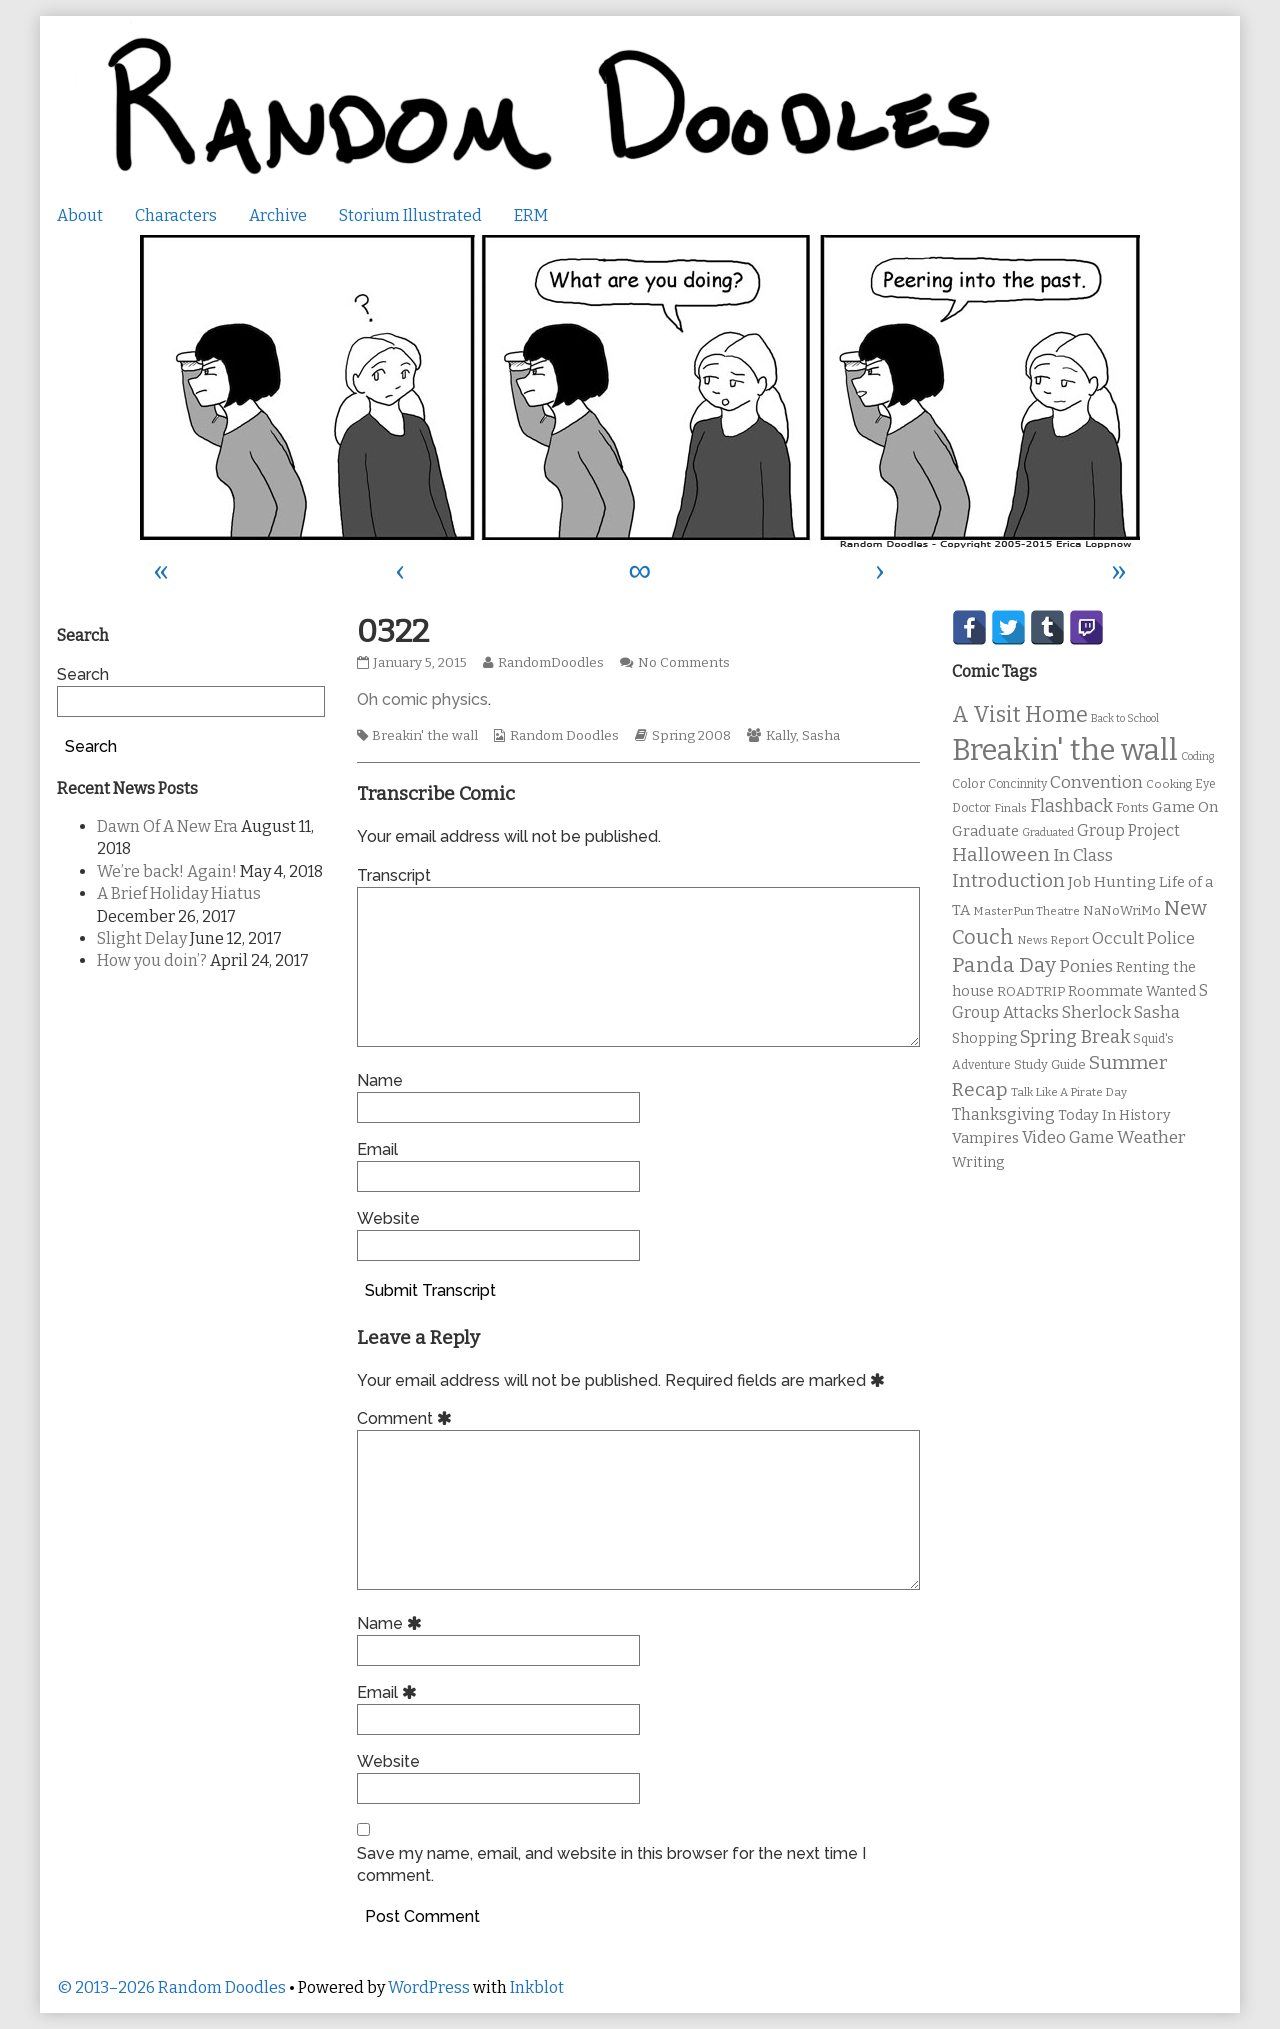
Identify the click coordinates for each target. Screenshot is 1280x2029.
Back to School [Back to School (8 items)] (1125, 718)
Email (377, 1149)
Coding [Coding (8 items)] (1197, 756)
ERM (531, 215)
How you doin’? (152, 960)
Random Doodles (564, 736)
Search (83, 674)
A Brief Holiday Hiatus (179, 893)
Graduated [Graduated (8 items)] (1048, 832)
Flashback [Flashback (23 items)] (1071, 806)
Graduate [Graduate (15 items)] (985, 831)
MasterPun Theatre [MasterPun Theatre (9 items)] (1026, 911)
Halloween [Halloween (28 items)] (1001, 854)
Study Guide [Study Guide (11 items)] (1050, 1064)
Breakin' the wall (425, 736)
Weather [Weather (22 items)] (1151, 1137)
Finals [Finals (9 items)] (1010, 808)
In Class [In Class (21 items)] (1083, 855)
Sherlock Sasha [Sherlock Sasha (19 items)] (1121, 1012)
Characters (176, 215)
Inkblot (537, 1987)
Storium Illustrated (410, 215)
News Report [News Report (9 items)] (1053, 940)
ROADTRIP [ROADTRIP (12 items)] (1031, 992)
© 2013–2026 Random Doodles (171, 1987)
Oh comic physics (422, 699)
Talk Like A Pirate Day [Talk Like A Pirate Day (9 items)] (1069, 1092)
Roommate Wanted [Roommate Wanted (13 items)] (1132, 991)
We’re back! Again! (167, 871)
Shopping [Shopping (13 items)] (984, 1038)
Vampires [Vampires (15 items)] (985, 1138)
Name (380, 1080)
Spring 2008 (691, 736)
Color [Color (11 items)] (968, 783)
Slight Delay (142, 938)
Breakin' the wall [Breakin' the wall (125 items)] (1065, 750)
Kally (781, 736)
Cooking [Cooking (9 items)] (1169, 784)
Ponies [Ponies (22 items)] (1086, 966)
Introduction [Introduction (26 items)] (1008, 881)
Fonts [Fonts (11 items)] (1132, 807)
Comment (407, 1418)
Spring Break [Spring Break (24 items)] (1075, 1037)
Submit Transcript (430, 1290)
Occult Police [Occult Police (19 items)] (1143, 938)
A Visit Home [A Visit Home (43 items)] (1020, 715)
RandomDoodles (550, 663)
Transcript (394, 875)
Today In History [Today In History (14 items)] (1114, 1115)
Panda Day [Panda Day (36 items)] (1004, 965)
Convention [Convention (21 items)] (1096, 782)
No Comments (684, 663)
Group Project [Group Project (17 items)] (1128, 830)
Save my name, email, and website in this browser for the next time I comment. (611, 1864)
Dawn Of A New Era (167, 826)
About (80, 215)
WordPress (429, 1987)
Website (388, 1218)
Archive (278, 215)
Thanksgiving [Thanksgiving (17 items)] (1003, 1114)
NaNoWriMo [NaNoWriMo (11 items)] (1122, 910)
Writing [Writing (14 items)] (978, 1162)
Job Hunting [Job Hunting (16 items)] (1112, 882)
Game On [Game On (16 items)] (1185, 807)
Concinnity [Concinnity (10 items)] (1017, 784)
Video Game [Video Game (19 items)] (1068, 1137)
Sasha (821, 736)
